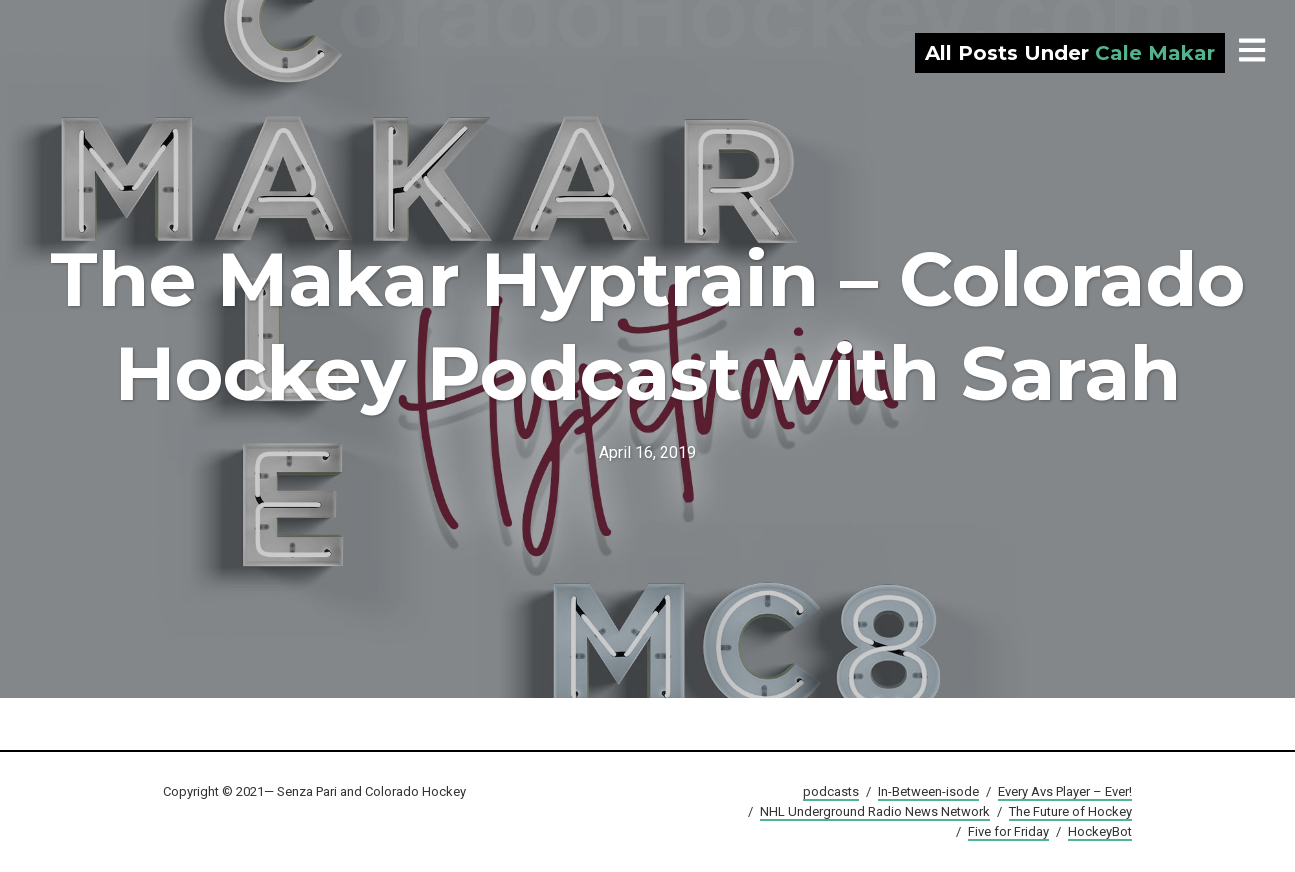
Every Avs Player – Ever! (1065, 791)
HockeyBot (1100, 831)
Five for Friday (1008, 831)
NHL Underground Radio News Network (875, 811)
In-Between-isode (928, 791)
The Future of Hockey (1070, 811)
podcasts (831, 791)
